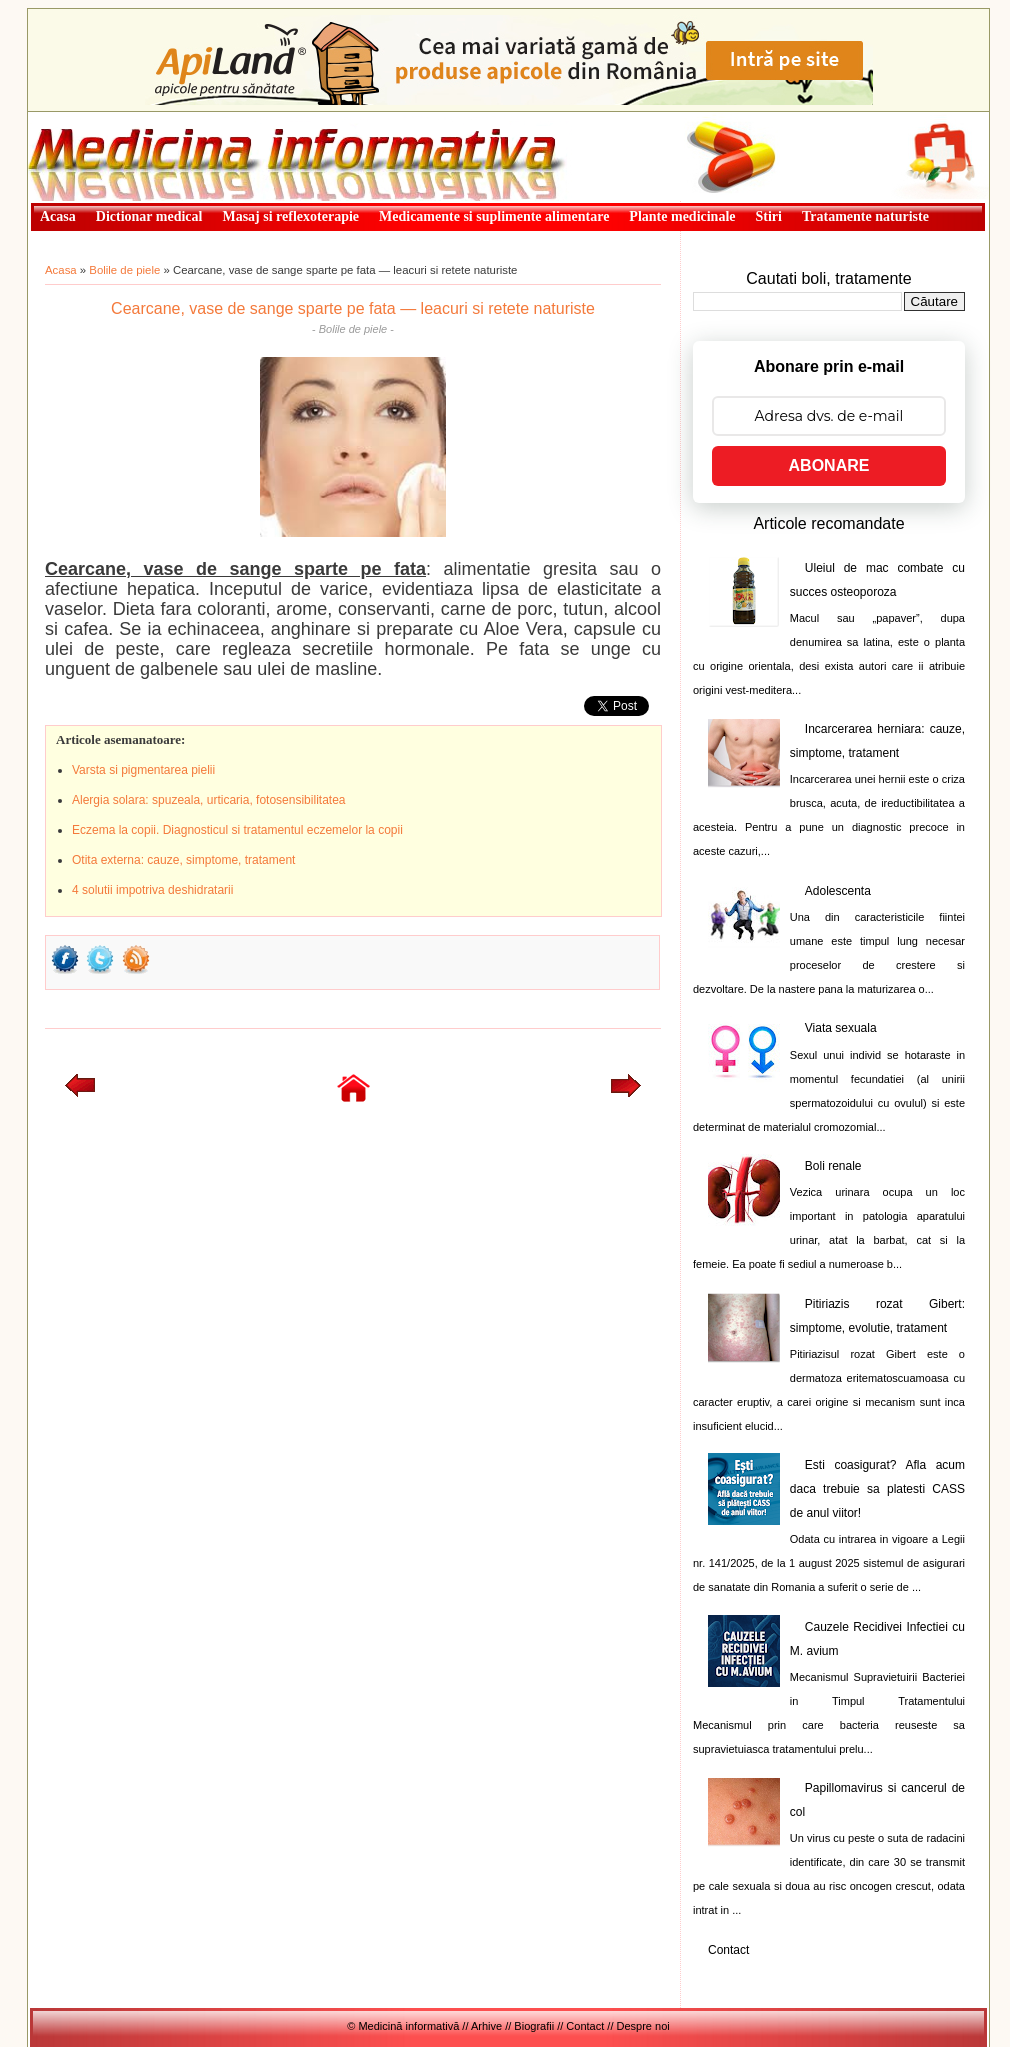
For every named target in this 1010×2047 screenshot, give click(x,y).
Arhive (486, 2026)
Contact (728, 1950)
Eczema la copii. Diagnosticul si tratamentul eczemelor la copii (237, 830)
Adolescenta (838, 891)
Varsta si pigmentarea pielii (143, 770)
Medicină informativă (81, 118)
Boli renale (833, 1166)
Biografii (534, 2026)
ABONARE (829, 465)
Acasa (61, 270)
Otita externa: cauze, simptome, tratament (183, 860)
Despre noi (643, 2026)
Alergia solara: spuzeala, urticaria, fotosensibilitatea (208, 800)
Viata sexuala (841, 1028)
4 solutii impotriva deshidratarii (152, 890)
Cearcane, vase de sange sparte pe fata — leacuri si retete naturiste (353, 308)
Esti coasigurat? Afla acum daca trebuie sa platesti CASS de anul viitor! (877, 1489)
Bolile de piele (124, 270)
